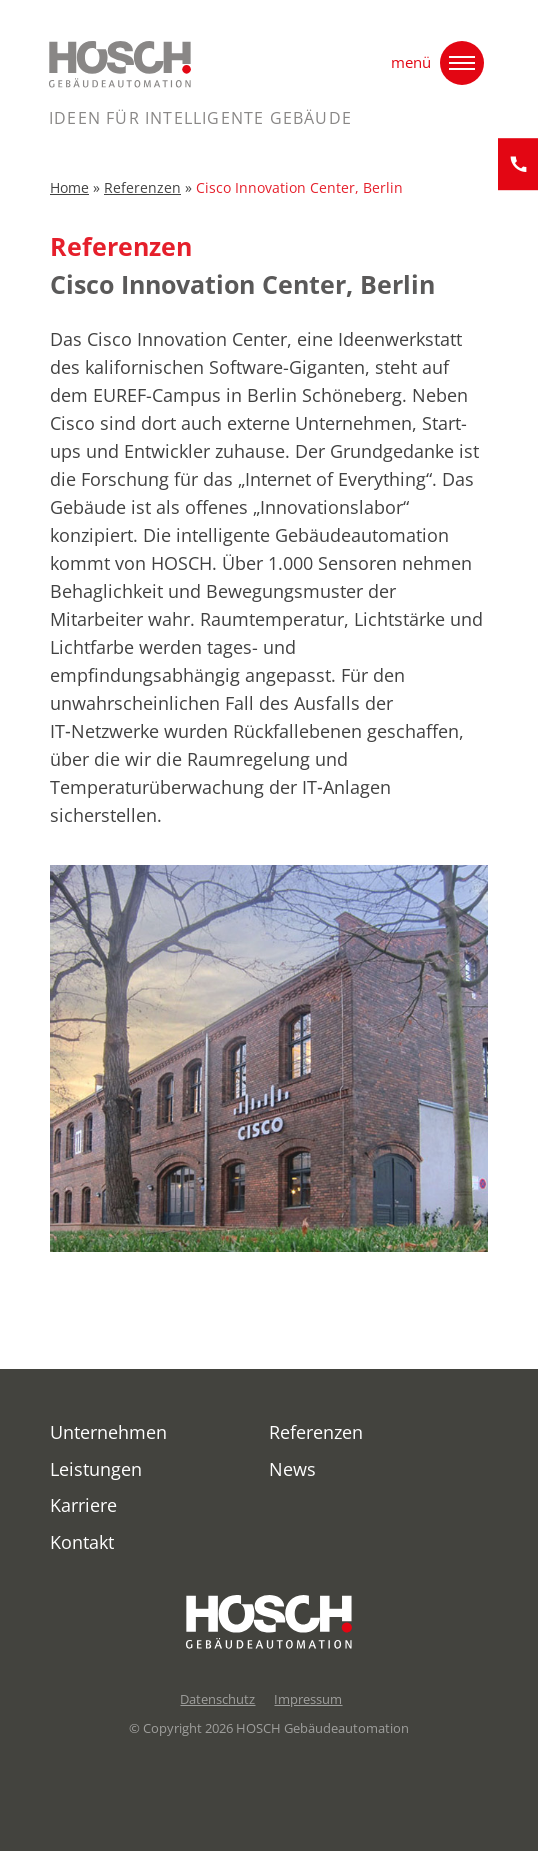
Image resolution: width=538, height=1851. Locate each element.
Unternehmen (108, 1432)
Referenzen (142, 191)
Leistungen (96, 1469)
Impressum (308, 1699)
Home (69, 191)
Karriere (83, 1505)
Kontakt (82, 1542)
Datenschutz (217, 1699)
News (292, 1469)
